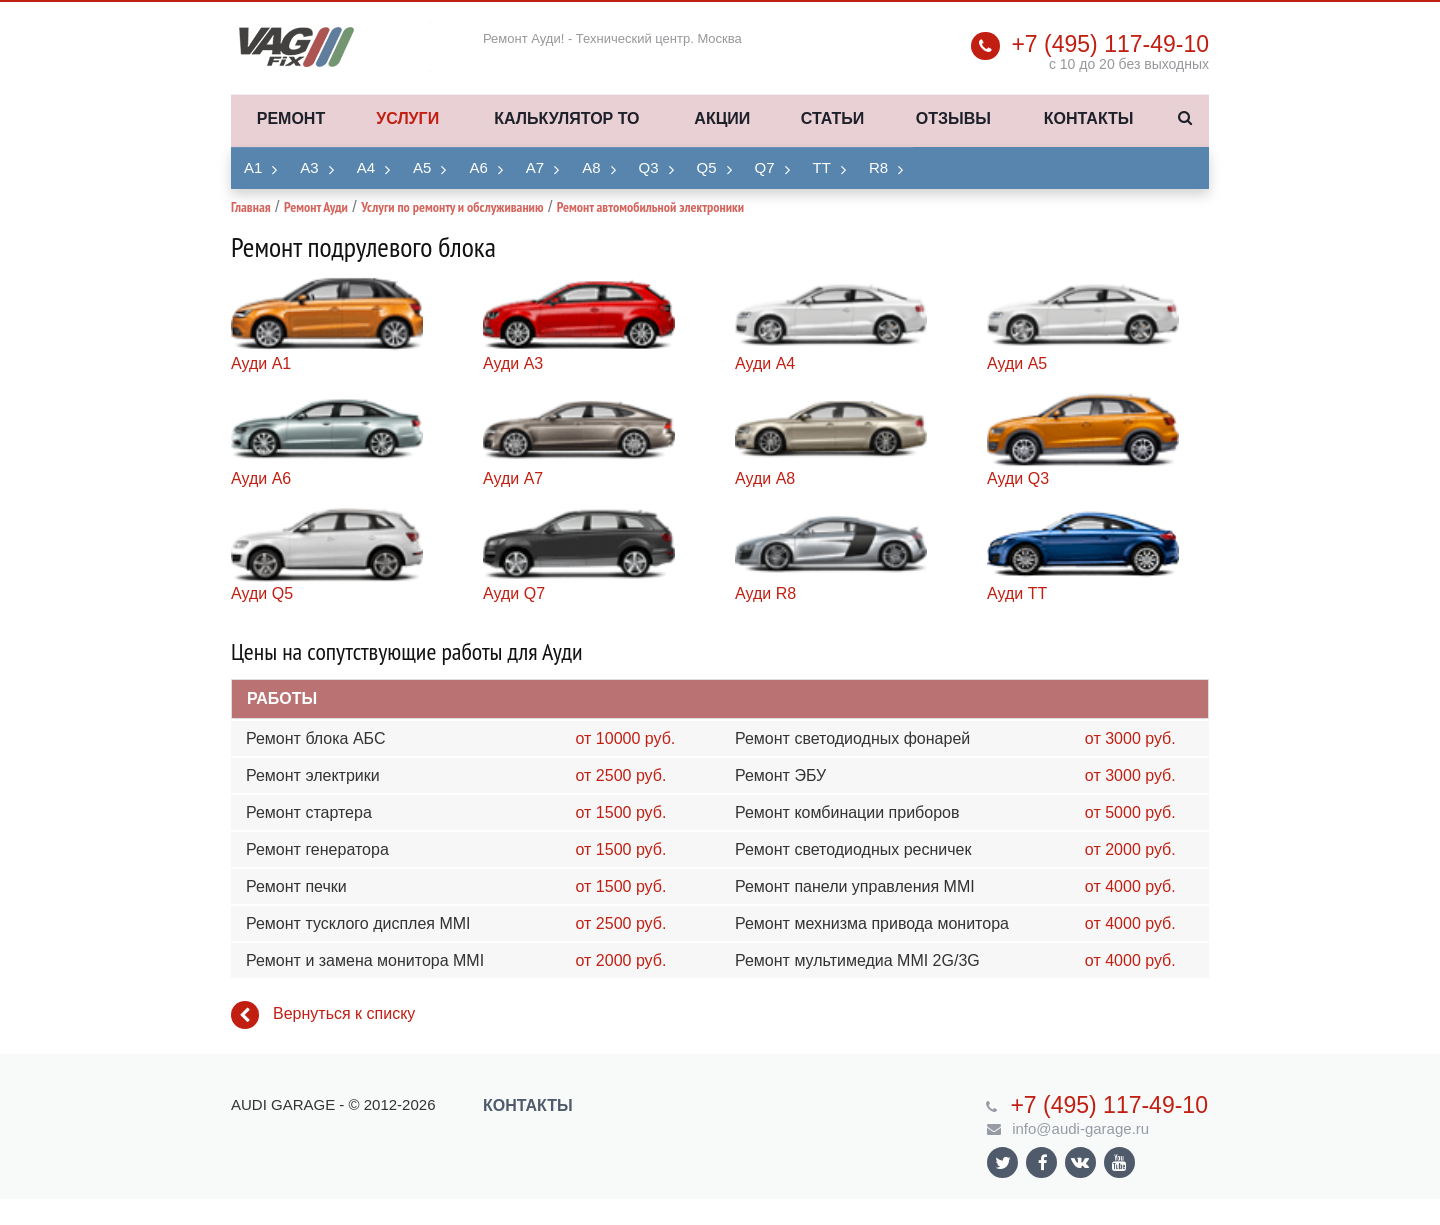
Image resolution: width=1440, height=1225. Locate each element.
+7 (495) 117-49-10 (1110, 44)
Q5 (707, 167)
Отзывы (953, 118)
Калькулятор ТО (566, 118)
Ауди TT (1017, 593)
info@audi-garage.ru (1080, 1128)
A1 (253, 167)
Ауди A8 (765, 478)
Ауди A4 (765, 363)
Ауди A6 (261, 478)
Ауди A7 (513, 478)
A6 (478, 167)
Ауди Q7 (514, 593)
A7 (535, 167)
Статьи (832, 118)
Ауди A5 (1017, 363)
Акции (722, 118)
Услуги (407, 118)
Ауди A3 (513, 363)
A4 (366, 167)
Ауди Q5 (262, 593)
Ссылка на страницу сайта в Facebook (1043, 1162)
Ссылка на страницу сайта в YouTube (1119, 1162)
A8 (591, 167)
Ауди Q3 (1018, 478)
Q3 (649, 167)
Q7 (765, 167)
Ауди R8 (765, 593)
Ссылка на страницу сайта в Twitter (1003, 1162)
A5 (422, 167)
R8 (878, 167)
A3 (309, 167)
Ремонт (291, 118)
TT (822, 167)
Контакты (1089, 118)
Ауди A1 (261, 363)
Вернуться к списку (323, 1015)
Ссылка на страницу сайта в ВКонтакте (1080, 1161)
